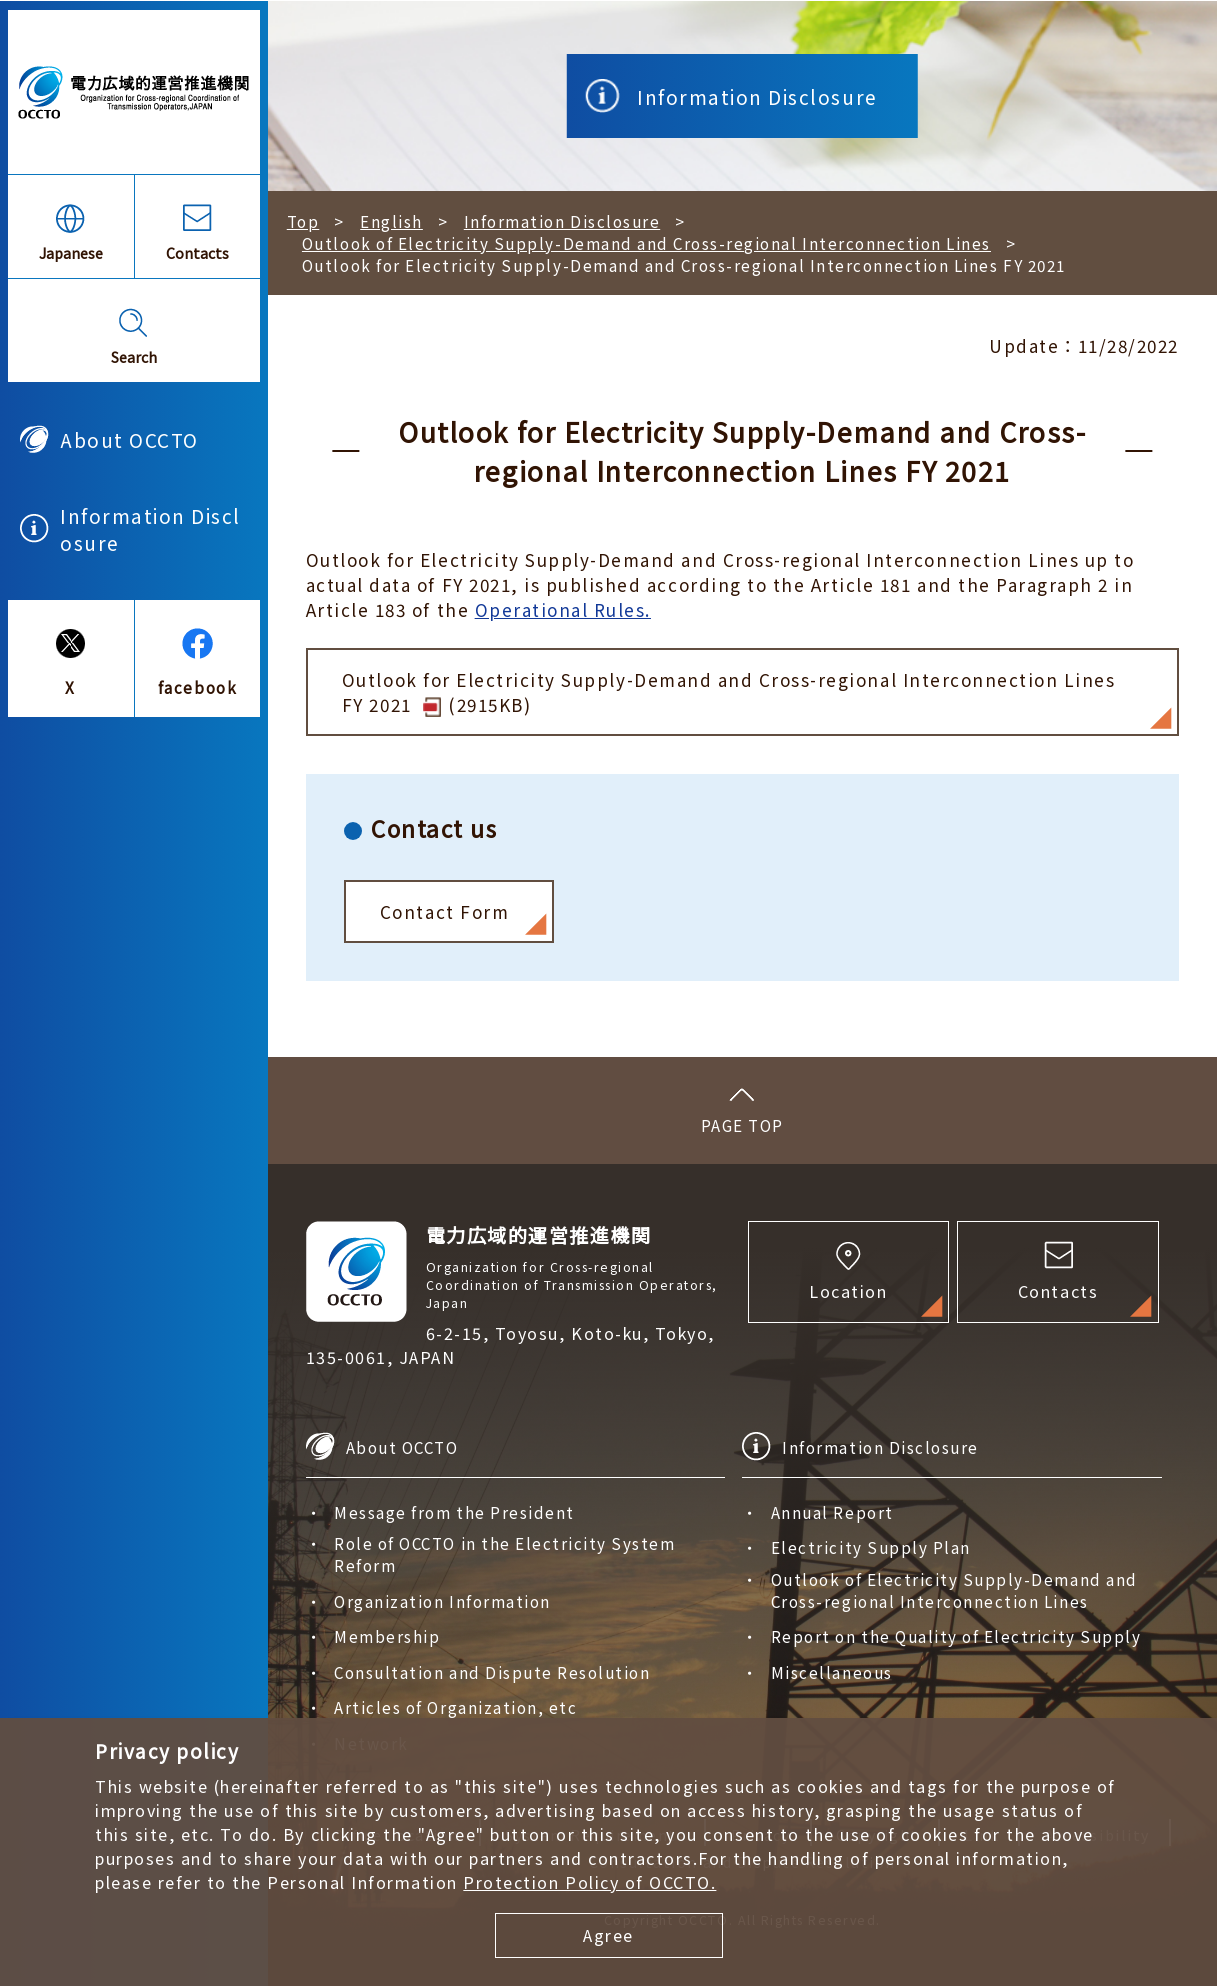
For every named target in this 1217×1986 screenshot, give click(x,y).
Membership (387, 1636)
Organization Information (442, 1601)
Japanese (71, 252)
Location (848, 1291)
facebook (197, 687)
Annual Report (832, 1512)
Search (134, 356)
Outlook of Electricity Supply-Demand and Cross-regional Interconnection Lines (646, 243)
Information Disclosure (150, 529)
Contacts (197, 252)
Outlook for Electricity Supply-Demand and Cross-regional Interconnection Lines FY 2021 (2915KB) (729, 692)
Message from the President (454, 1512)
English (391, 221)
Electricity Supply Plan (871, 1547)
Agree (608, 1935)
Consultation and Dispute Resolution (492, 1672)
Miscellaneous (832, 1672)
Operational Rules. (563, 609)
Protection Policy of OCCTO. (589, 1882)
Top (303, 221)
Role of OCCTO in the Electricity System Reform (504, 1554)
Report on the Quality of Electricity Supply (956, 1636)
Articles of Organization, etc (455, 1707)
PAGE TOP (742, 1125)
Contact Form (444, 911)
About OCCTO (129, 439)
